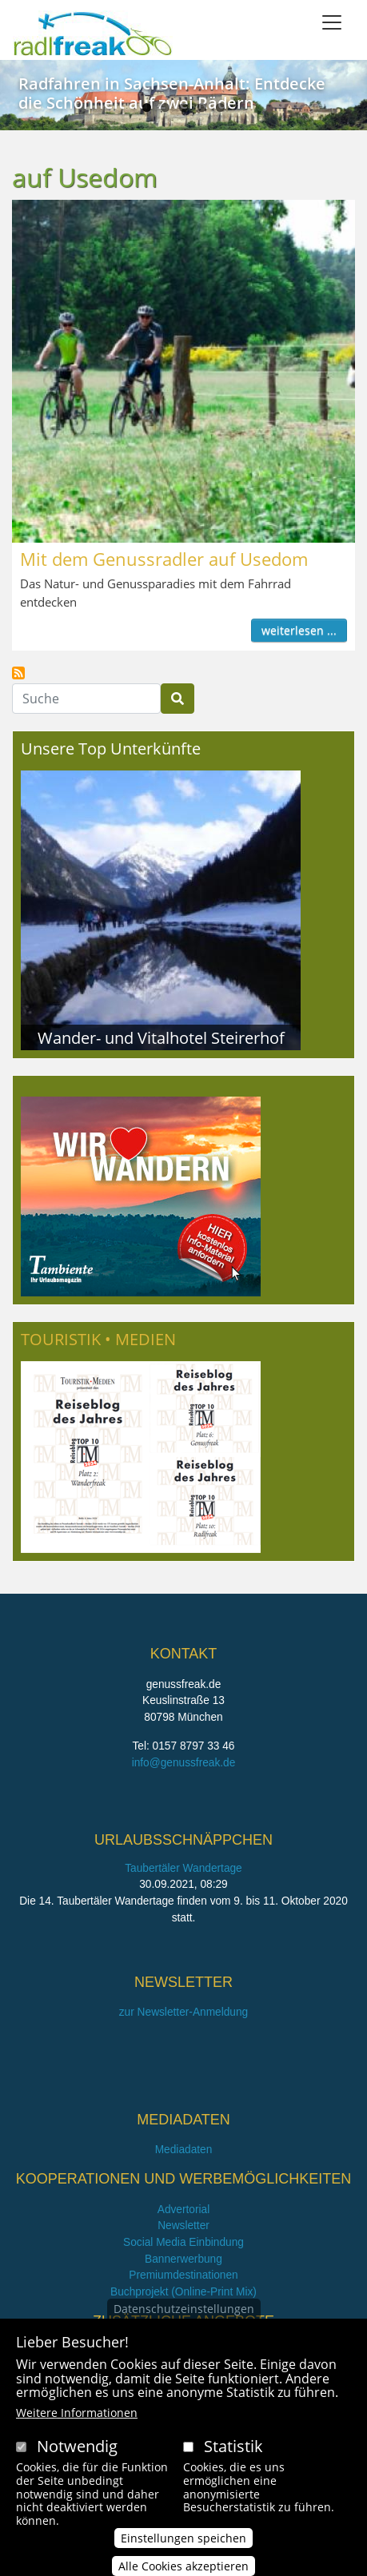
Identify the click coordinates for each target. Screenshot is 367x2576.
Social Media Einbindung (183, 2242)
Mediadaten (184, 2150)
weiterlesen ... (299, 630)
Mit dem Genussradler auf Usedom (164, 559)
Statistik (233, 2450)
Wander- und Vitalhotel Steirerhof (161, 1037)
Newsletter (183, 2226)
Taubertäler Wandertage (183, 1868)
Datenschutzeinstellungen (184, 2313)
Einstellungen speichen (183, 2542)
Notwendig (77, 2450)
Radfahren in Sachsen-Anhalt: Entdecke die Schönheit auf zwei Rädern (171, 93)
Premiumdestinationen (183, 2275)
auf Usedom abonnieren (18, 673)
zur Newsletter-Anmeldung (183, 2012)
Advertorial (184, 2210)
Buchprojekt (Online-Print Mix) (183, 2292)
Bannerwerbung (183, 2259)
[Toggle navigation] (331, 22)
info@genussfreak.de (184, 1763)
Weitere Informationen (77, 2416)
